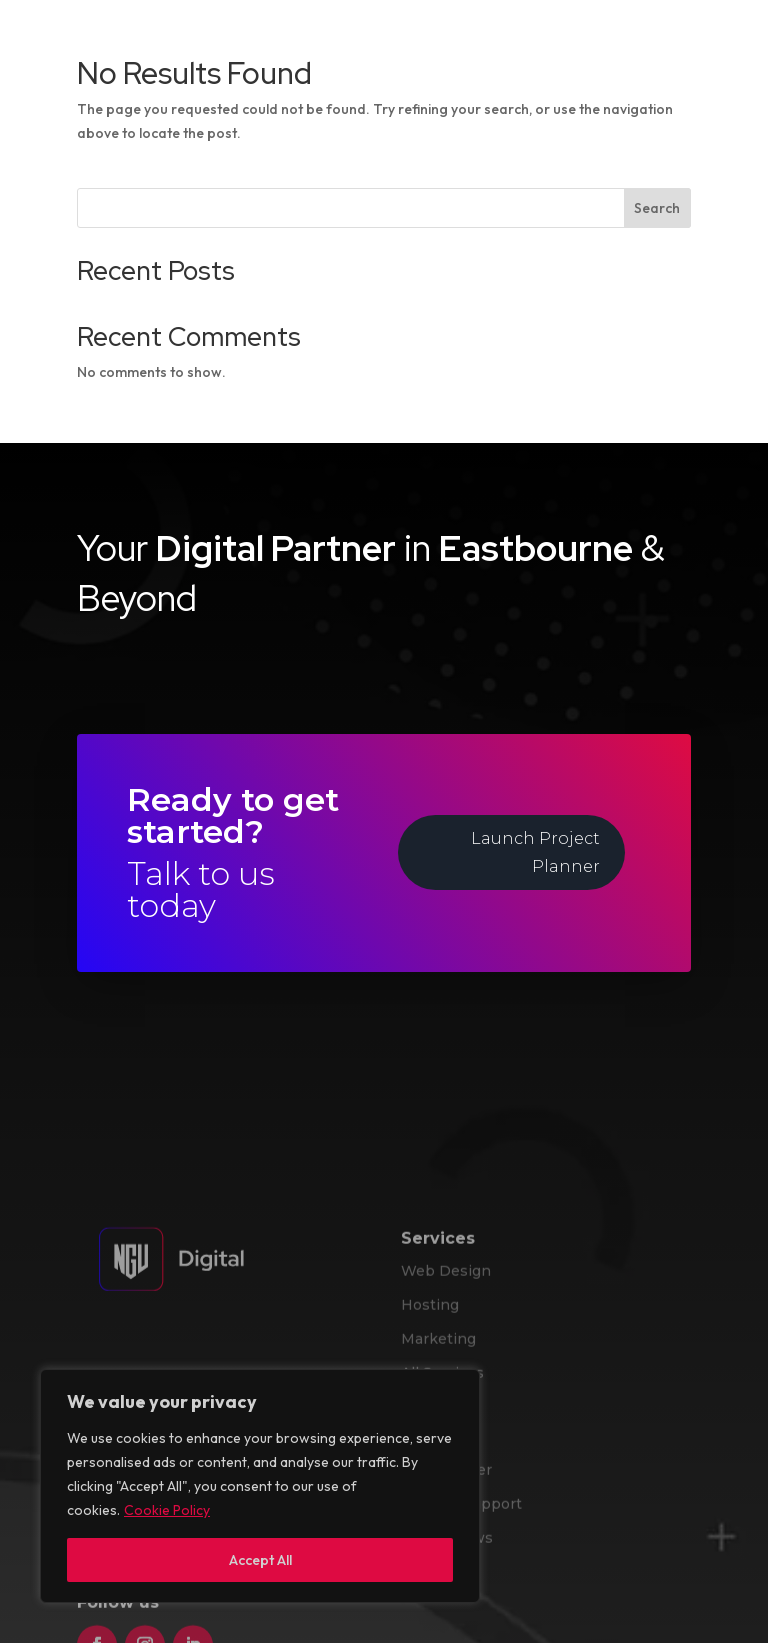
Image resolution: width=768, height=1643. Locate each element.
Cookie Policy (167, 1510)
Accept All (260, 1560)
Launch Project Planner (535, 852)
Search (657, 208)
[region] (260, 1486)
